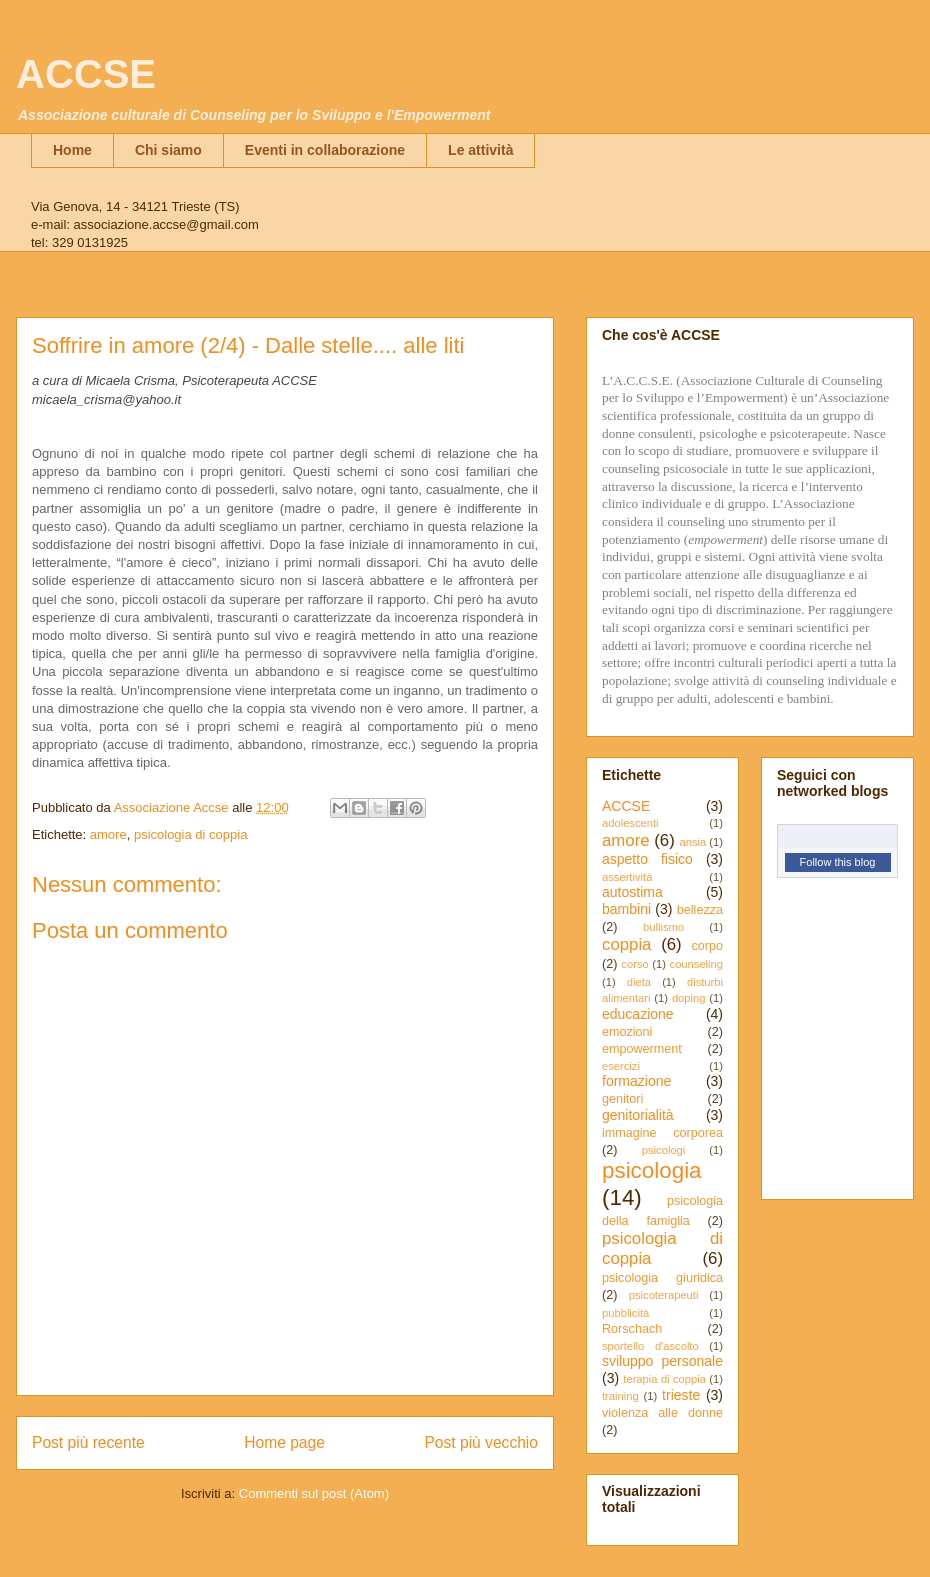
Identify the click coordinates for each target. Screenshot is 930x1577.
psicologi (664, 1150)
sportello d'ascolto (650, 1346)
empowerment (642, 1049)
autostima (632, 892)
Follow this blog (838, 862)
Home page (284, 1442)
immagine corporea (662, 1133)
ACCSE (86, 74)
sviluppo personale (662, 1361)
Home (72, 150)
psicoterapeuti (664, 1295)
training (620, 1396)
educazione (638, 1014)
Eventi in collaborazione (325, 150)
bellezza (700, 910)
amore (108, 834)
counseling (697, 964)
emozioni (627, 1032)
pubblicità (625, 1313)
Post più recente (88, 1442)
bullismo (663, 927)
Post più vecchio (481, 1442)
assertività (627, 877)
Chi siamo (168, 150)
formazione (636, 1081)
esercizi (621, 1066)
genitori (622, 1099)
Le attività (480, 150)
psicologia (652, 1170)
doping (689, 998)
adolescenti (630, 823)
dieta (639, 982)
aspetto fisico (647, 859)
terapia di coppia (664, 1379)
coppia (626, 944)
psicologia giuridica (662, 1278)
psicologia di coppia (190, 834)
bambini (626, 909)
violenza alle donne (662, 1413)
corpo (707, 946)
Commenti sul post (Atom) (314, 1493)
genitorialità (638, 1115)
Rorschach (632, 1329)
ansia (692, 842)
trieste (681, 1395)
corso (634, 964)
